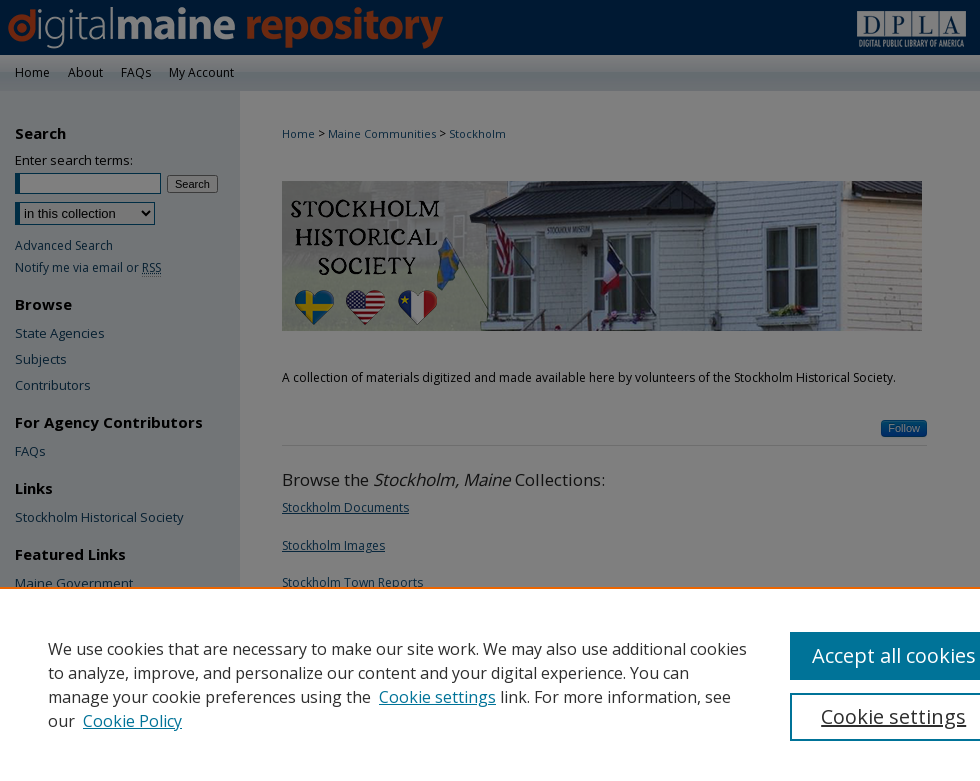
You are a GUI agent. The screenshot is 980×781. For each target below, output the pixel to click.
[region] (490, 684)
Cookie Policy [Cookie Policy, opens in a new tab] (132, 721)
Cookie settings (437, 697)
